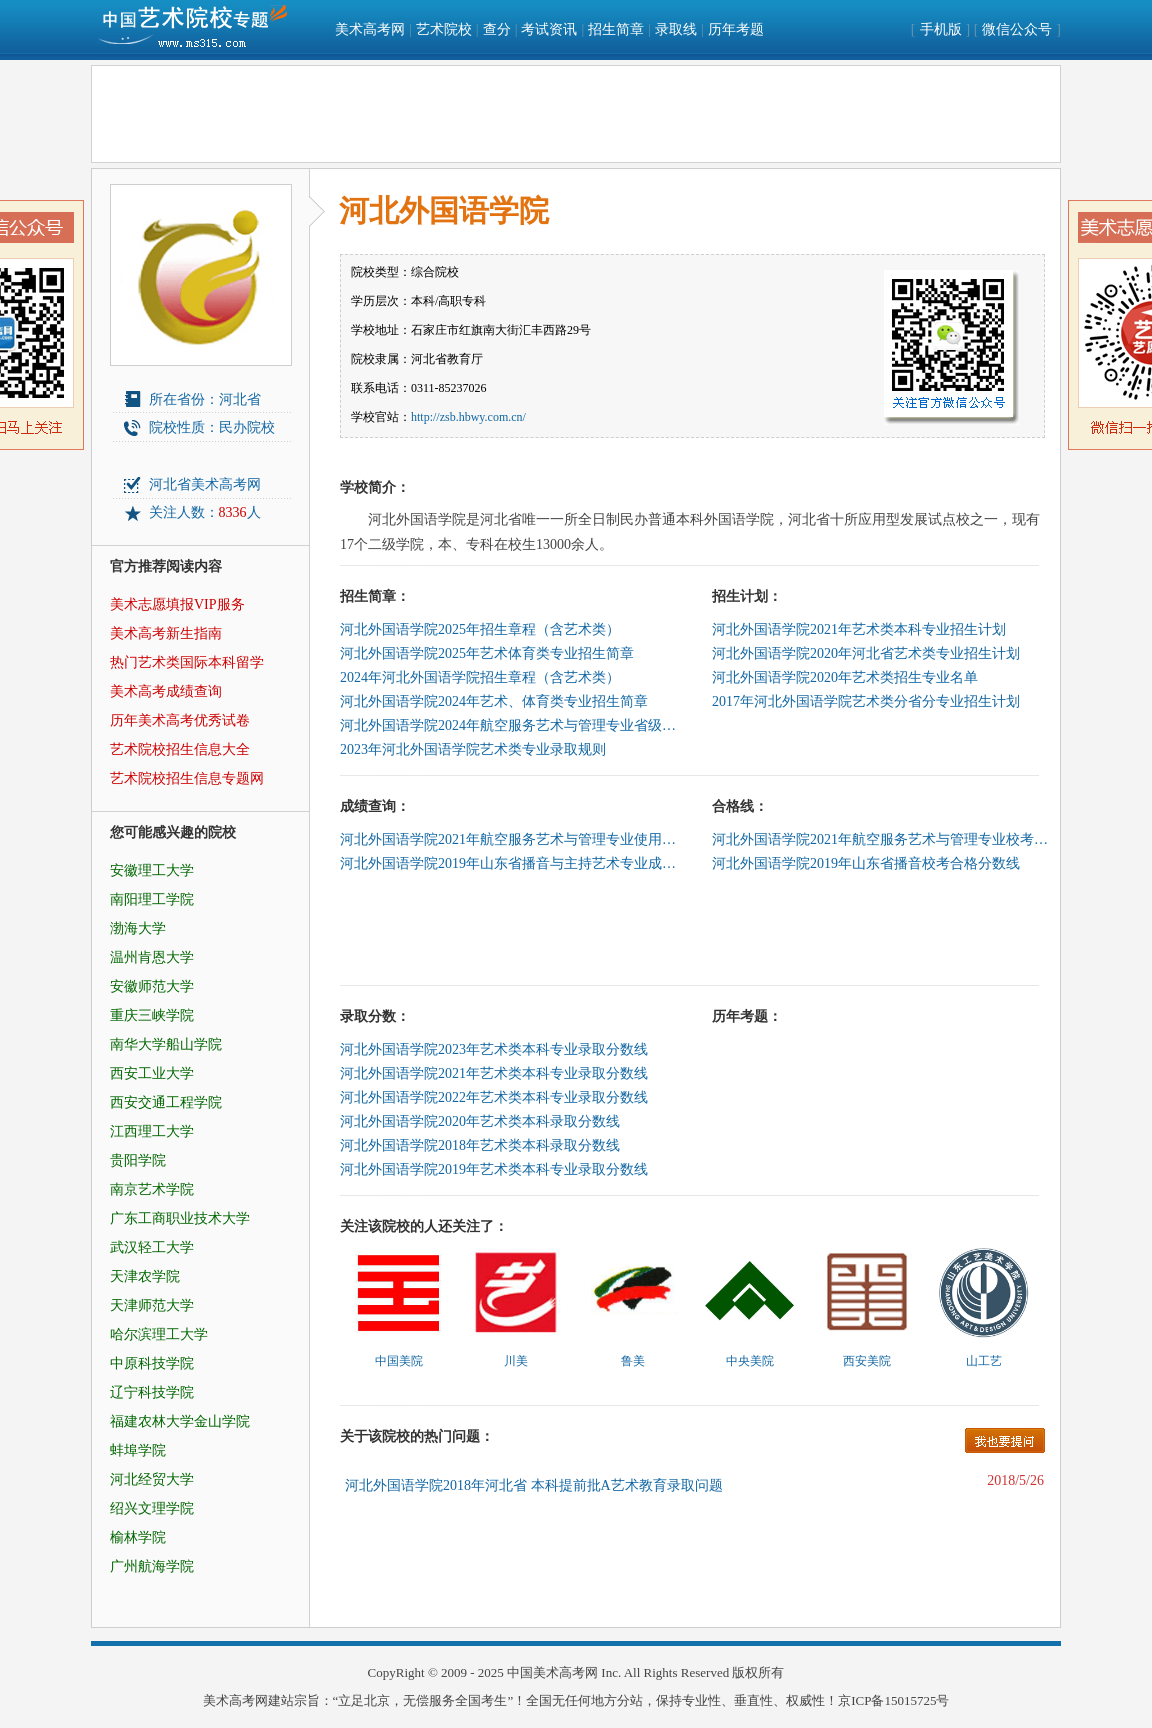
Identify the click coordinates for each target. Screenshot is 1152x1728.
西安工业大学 (152, 1073)
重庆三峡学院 (152, 1015)
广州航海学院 (152, 1566)
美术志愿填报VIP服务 (177, 604)
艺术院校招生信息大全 (180, 749)
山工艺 (984, 1361)
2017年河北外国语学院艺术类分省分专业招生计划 (866, 701)
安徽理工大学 (152, 870)
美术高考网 (370, 29)
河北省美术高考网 (205, 484)
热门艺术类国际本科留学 (187, 662)
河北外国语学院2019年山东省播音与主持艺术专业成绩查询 (510, 863)
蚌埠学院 (138, 1450)
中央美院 (750, 1361)
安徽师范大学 (152, 986)
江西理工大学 (152, 1131)
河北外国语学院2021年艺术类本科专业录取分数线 (494, 1073)
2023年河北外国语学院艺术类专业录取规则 (473, 749)
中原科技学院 (152, 1363)
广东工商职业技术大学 (180, 1218)
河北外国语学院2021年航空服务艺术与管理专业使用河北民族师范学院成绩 (510, 839)
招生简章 (616, 29)
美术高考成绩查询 (166, 691)
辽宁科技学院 (152, 1392)
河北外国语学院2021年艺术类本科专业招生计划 (859, 629)
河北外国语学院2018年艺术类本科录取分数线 (480, 1145)
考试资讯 (549, 29)
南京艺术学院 (152, 1189)
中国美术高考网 (552, 1672)
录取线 (676, 29)
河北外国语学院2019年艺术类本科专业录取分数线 (494, 1169)
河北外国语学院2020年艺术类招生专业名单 (845, 677)
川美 (516, 1361)
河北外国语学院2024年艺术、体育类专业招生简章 (494, 701)
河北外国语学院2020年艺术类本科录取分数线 (480, 1121)
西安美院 (867, 1361)
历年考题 (736, 29)
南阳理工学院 (152, 899)
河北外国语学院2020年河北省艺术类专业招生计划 (866, 653)
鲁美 (633, 1361)
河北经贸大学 (152, 1479)
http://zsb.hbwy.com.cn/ (468, 417)
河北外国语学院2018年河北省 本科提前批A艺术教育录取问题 (534, 1485)
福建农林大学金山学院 (180, 1421)
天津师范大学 (152, 1305)
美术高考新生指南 (166, 633)
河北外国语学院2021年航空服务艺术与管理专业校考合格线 (882, 839)
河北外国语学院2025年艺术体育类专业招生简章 (487, 653)
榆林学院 (138, 1537)
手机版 (941, 29)
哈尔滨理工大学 (159, 1334)
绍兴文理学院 (152, 1508)
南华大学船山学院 (166, 1044)
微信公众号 (1017, 29)
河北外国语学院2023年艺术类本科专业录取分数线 (494, 1049)
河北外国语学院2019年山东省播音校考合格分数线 (866, 863)
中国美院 (399, 1361)
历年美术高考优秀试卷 (180, 720)
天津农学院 (145, 1276)
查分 (497, 29)
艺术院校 (444, 29)
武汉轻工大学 (152, 1247)
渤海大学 (138, 928)
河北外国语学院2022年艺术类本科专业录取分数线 (494, 1097)
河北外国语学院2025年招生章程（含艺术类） (480, 629)
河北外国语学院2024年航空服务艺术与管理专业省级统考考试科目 (510, 725)
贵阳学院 (138, 1160)
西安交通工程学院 (166, 1102)
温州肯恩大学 (152, 957)
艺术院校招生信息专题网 (187, 778)
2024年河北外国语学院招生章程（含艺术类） (480, 677)
